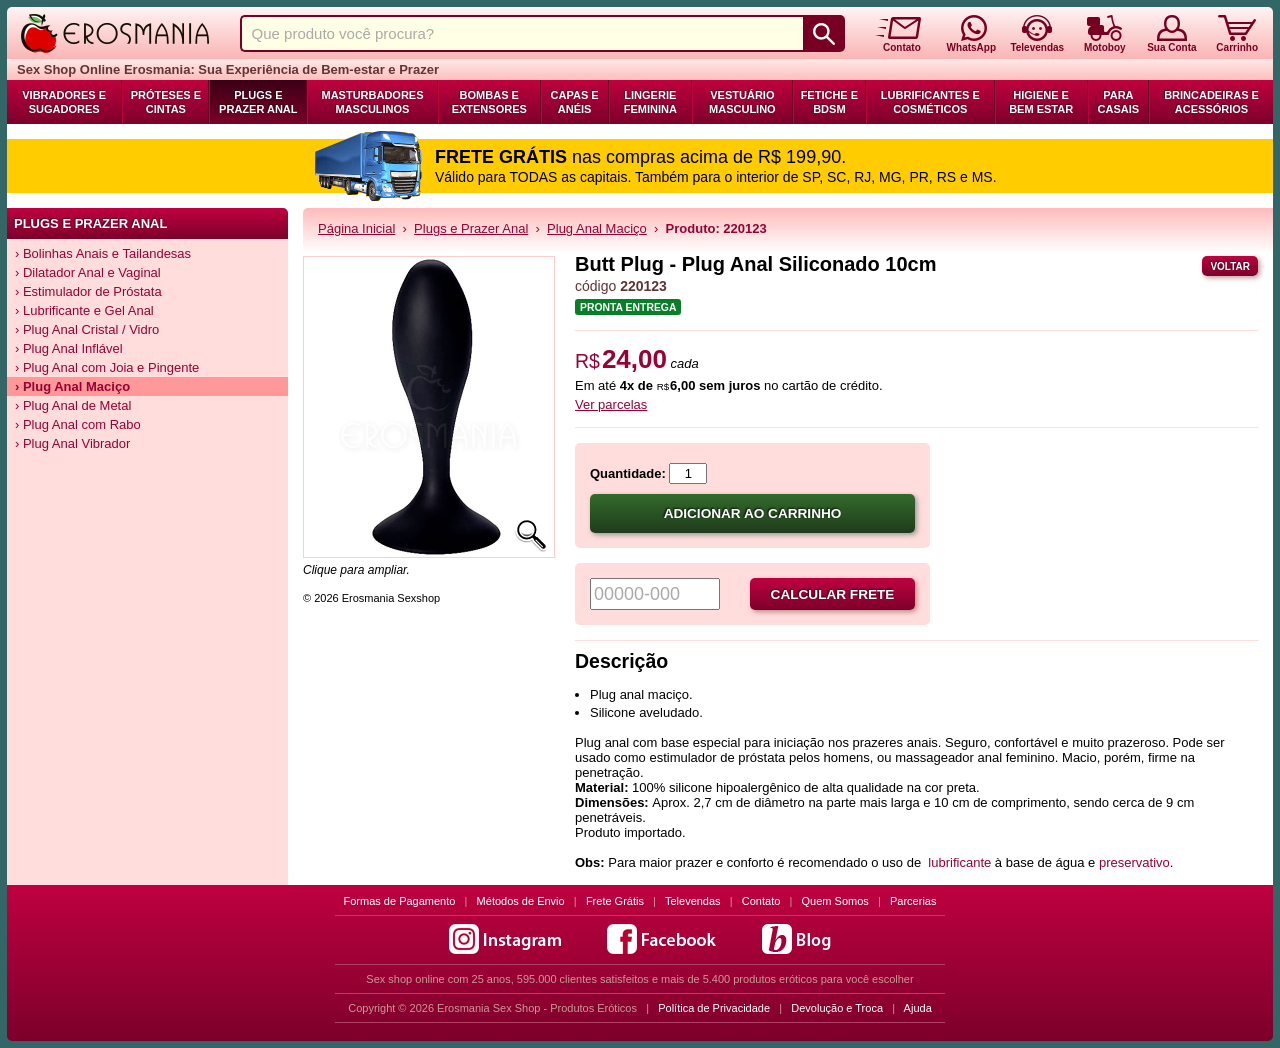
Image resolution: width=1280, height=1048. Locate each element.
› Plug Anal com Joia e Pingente (107, 367)
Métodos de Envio (521, 901)
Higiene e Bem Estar (1041, 102)
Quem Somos (835, 901)
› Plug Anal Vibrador (72, 443)
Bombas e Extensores (489, 102)
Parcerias (913, 901)
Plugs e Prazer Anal (258, 102)
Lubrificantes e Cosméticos (930, 102)
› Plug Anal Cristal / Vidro (87, 329)
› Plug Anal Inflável (69, 348)
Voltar (1230, 266)
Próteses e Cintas (166, 102)
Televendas (693, 901)
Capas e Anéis (575, 102)
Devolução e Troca (837, 1008)
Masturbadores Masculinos (372, 102)
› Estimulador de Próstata (88, 291)
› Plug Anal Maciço (72, 386)
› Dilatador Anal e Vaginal (88, 272)
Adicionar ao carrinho (753, 513)
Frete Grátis (615, 901)
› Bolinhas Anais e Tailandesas (103, 253)
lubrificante (959, 862)
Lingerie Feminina (650, 102)
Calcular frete (833, 594)
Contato (761, 901)
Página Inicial (356, 228)
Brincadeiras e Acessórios (1211, 102)
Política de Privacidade (714, 1008)
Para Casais (1119, 102)
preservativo (1134, 862)
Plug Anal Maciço (597, 228)
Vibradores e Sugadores (64, 102)
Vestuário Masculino (742, 102)
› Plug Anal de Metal (73, 405)
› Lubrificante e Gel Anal (84, 310)
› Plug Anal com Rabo (78, 424)
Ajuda (918, 1008)
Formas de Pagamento (400, 901)
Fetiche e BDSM (829, 102)
